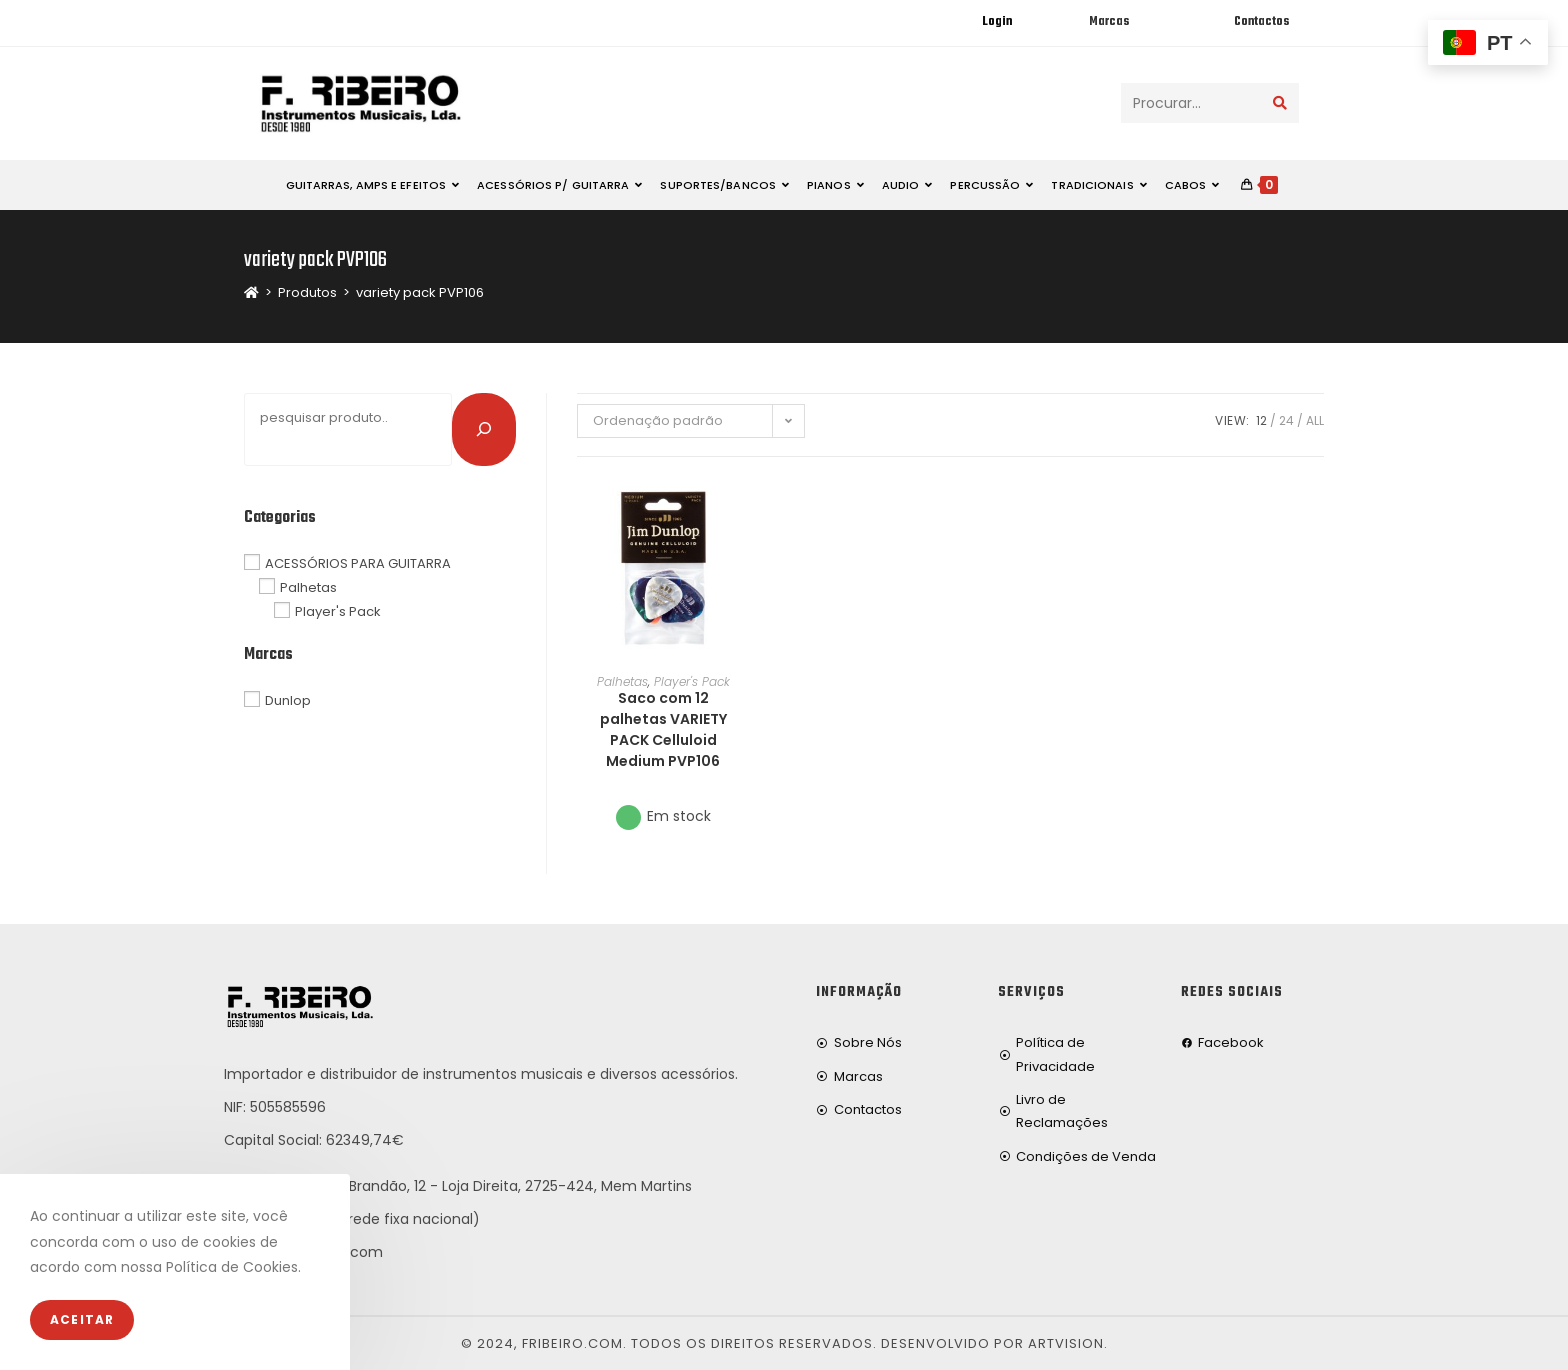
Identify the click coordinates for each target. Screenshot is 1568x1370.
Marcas (1109, 22)
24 (1286, 420)
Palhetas (622, 681)
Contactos (1261, 22)
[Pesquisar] (484, 429)
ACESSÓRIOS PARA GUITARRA (358, 562)
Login (997, 22)
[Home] (251, 292)
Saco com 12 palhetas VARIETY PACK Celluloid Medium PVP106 (663, 729)
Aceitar (82, 1319)
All (1315, 420)
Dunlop (288, 700)
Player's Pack (692, 681)
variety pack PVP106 (420, 292)
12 (1261, 420)
